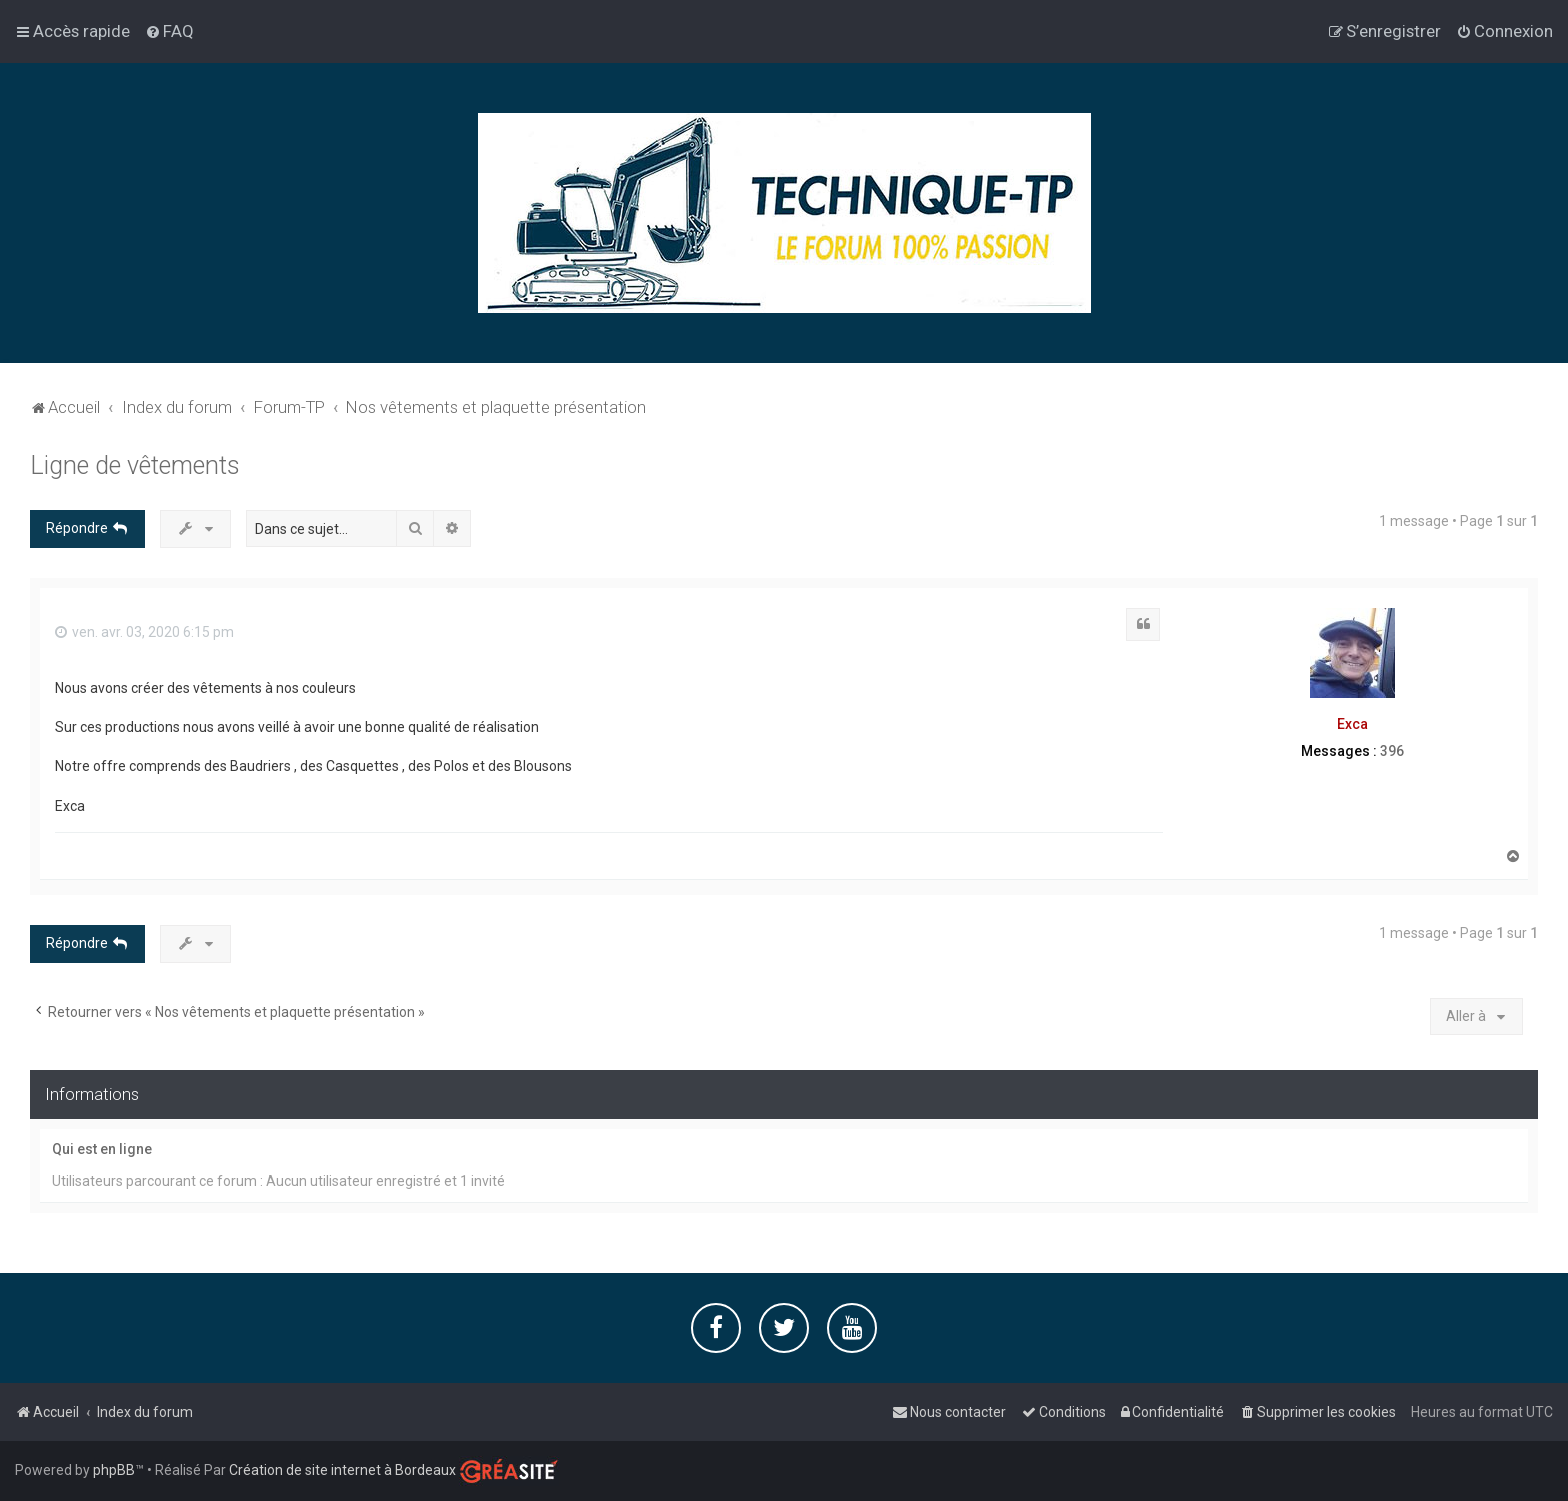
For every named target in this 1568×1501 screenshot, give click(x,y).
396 (1392, 750)
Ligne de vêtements (135, 464)
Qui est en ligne (102, 1148)
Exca (1352, 724)
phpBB (114, 1470)
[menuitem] (169, 31)
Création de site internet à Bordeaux (342, 1470)
